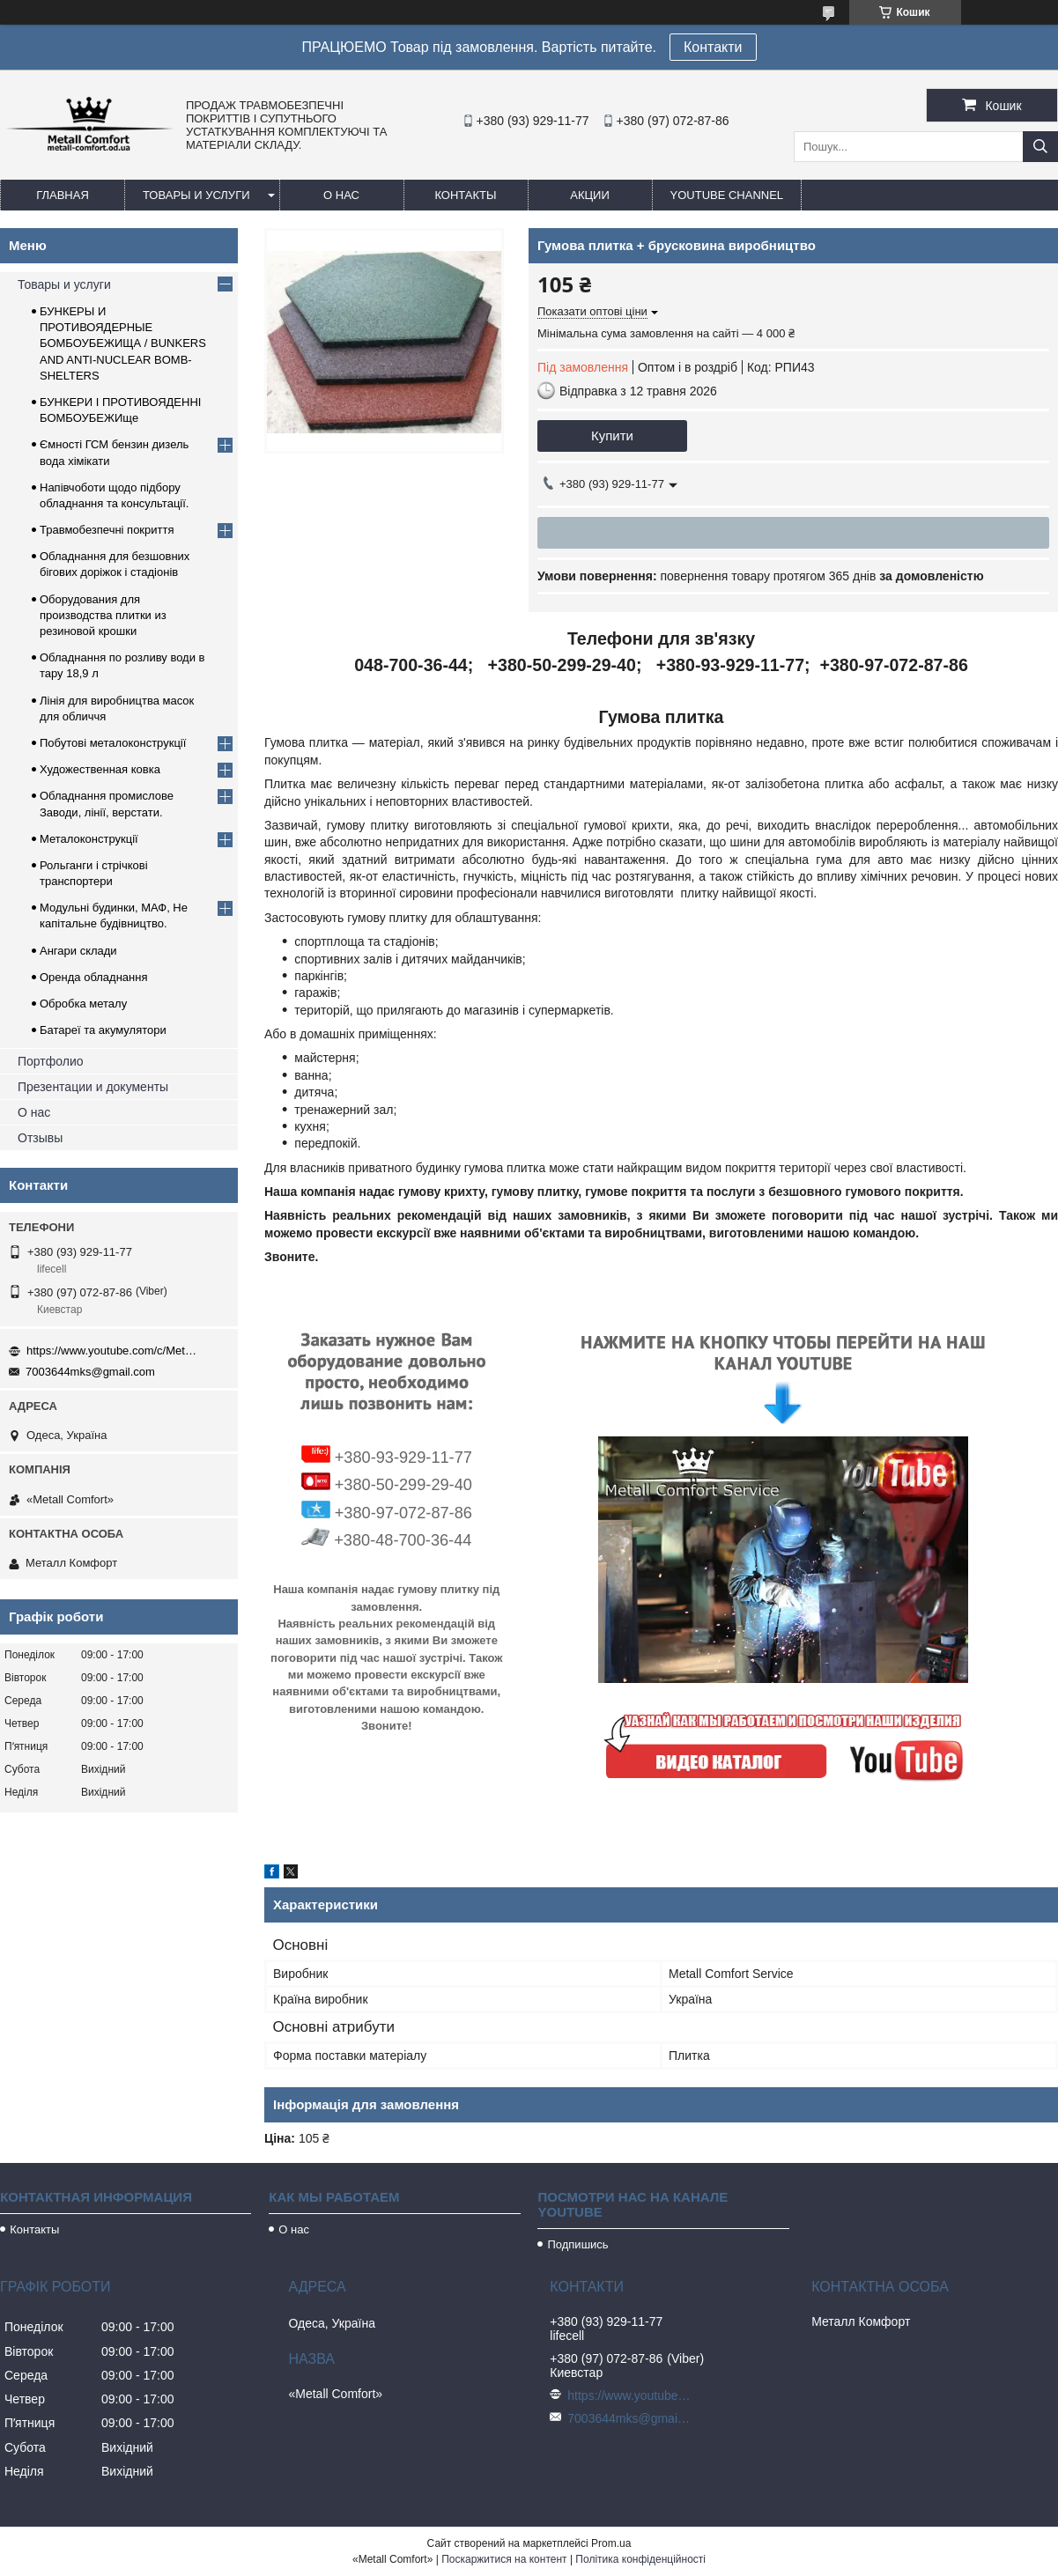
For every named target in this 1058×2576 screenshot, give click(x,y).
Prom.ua (611, 2543)
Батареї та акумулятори (103, 1030)
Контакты (465, 195)
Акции (590, 195)
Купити (612, 435)
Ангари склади (78, 950)
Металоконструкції (89, 838)
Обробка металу (83, 1003)
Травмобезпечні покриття (107, 529)
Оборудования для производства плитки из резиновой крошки (103, 615)
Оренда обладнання (93, 977)
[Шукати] (1040, 146)
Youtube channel (727, 195)
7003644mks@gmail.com (90, 1371)
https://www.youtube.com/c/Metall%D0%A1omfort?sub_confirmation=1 (114, 1350)
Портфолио (51, 1061)
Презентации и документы (93, 1087)
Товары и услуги (196, 195)
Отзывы (40, 1138)
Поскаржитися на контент (503, 2559)
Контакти (713, 47)
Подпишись (577, 2244)
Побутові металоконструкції (113, 742)
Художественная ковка (100, 769)
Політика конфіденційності (640, 2559)
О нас (341, 195)
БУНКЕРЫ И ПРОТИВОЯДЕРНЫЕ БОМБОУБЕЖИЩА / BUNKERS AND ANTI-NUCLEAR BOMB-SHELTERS (123, 343)
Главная (62, 195)
